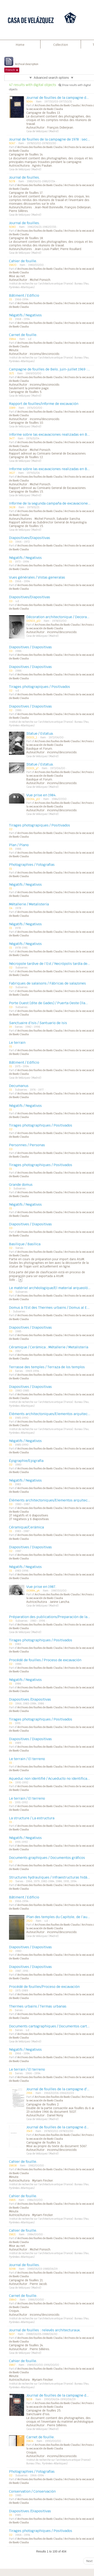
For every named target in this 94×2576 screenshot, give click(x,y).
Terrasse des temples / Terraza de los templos (47, 1367)
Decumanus (18, 1086)
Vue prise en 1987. (41, 1586)
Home (20, 45)
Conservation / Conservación (32, 2491)
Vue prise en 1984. (41, 795)
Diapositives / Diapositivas (30, 647)
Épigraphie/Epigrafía (26, 1460)
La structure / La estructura (31, 1818)
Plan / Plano (19, 845)
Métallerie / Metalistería (29, 904)
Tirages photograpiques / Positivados (39, 686)
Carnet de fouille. (23, 335)
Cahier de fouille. (23, 261)
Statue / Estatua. (40, 733)
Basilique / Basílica (24, 1244)
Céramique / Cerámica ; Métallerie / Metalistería (48, 1347)
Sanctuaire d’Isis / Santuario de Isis (38, 1023)
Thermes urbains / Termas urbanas (37, 2006)
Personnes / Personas (27, 1145)
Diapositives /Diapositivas (30, 1699)
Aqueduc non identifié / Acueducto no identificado (50, 1778)
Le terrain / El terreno (27, 1759)
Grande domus (21, 1184)
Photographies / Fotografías (32, 2471)
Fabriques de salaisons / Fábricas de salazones (47, 983)
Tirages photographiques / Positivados (40, 1125)
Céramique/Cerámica (26, 1527)
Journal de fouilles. (24, 177)
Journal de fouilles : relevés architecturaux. (45, 2330)
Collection (60, 45)
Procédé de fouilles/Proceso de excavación (44, 1986)
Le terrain (17, 1042)
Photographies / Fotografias (32, 864)
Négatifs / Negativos (25, 315)
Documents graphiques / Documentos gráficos (47, 1857)
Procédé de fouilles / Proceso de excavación (45, 1660)
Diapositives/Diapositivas (29, 538)
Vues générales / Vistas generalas (37, 577)
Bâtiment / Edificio (24, 295)
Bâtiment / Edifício (24, 1062)
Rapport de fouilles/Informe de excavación (43, 403)
